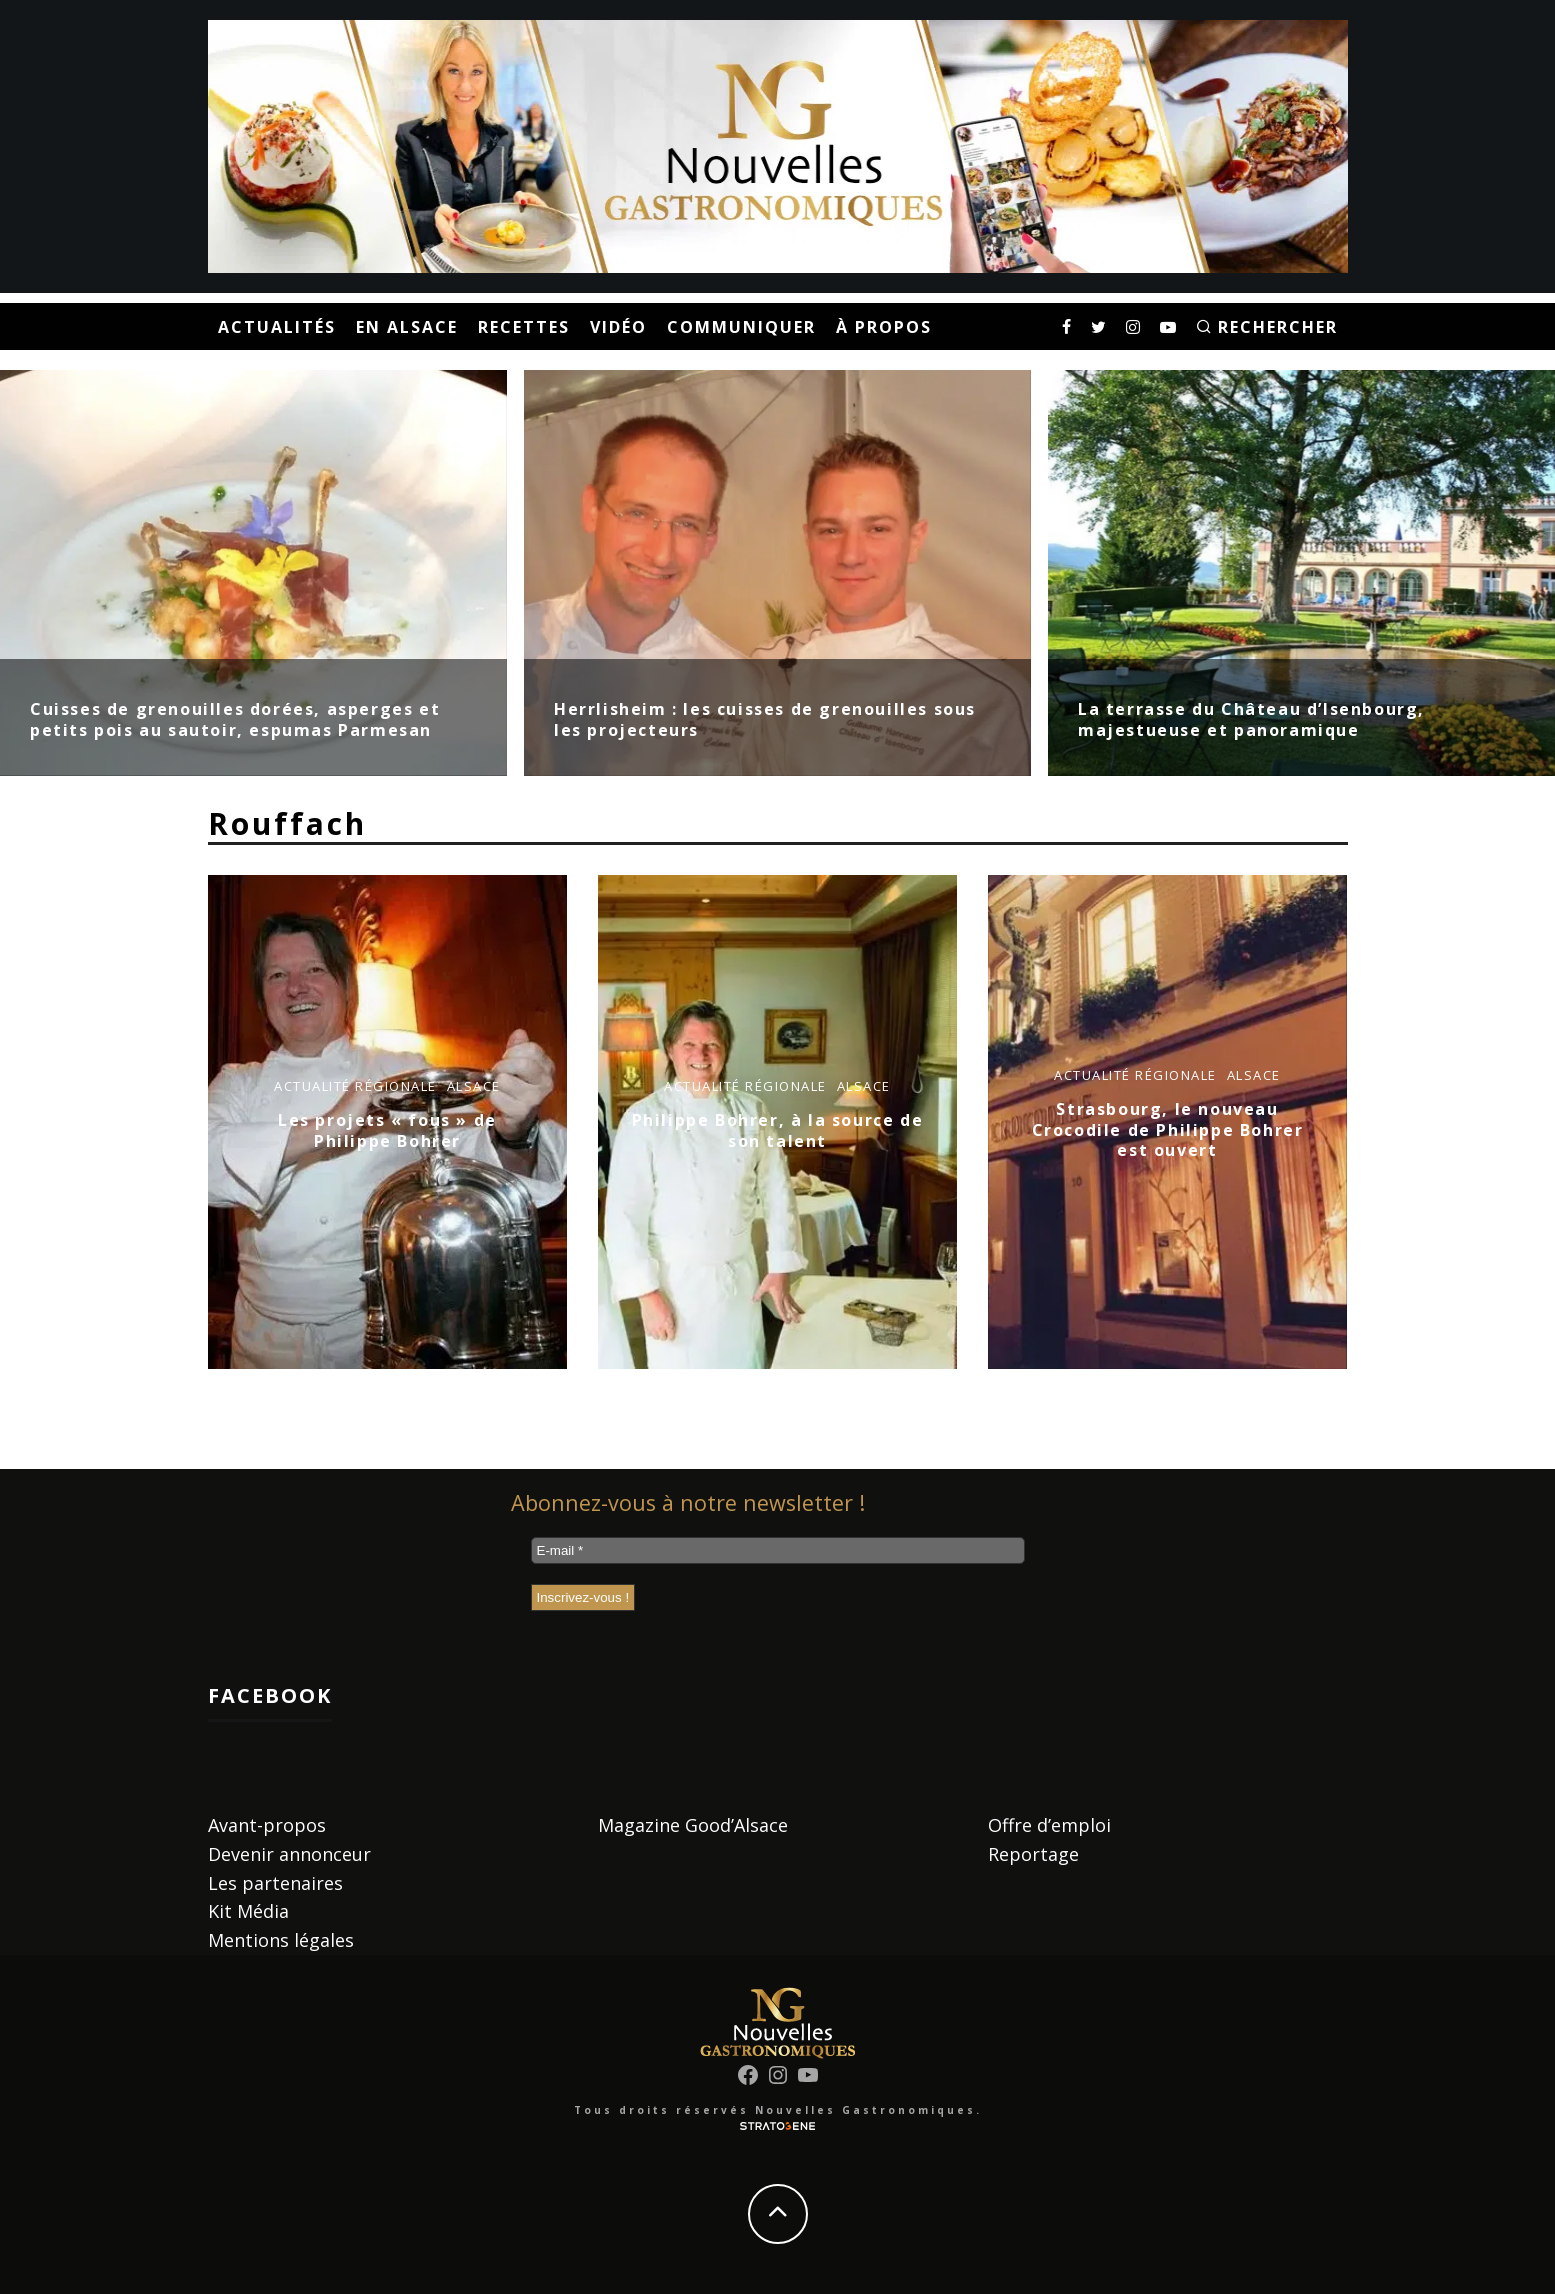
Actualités (277, 327)
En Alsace (407, 327)
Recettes (524, 327)
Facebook (270, 1695)
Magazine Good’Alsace (693, 1825)
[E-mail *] (778, 1550)
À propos (884, 327)
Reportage (1033, 1854)
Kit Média (248, 1911)
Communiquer (741, 327)
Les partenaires (275, 1883)
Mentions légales (281, 1940)
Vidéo (618, 327)
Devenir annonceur (289, 1854)
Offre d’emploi (1049, 1825)
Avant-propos (267, 1825)
